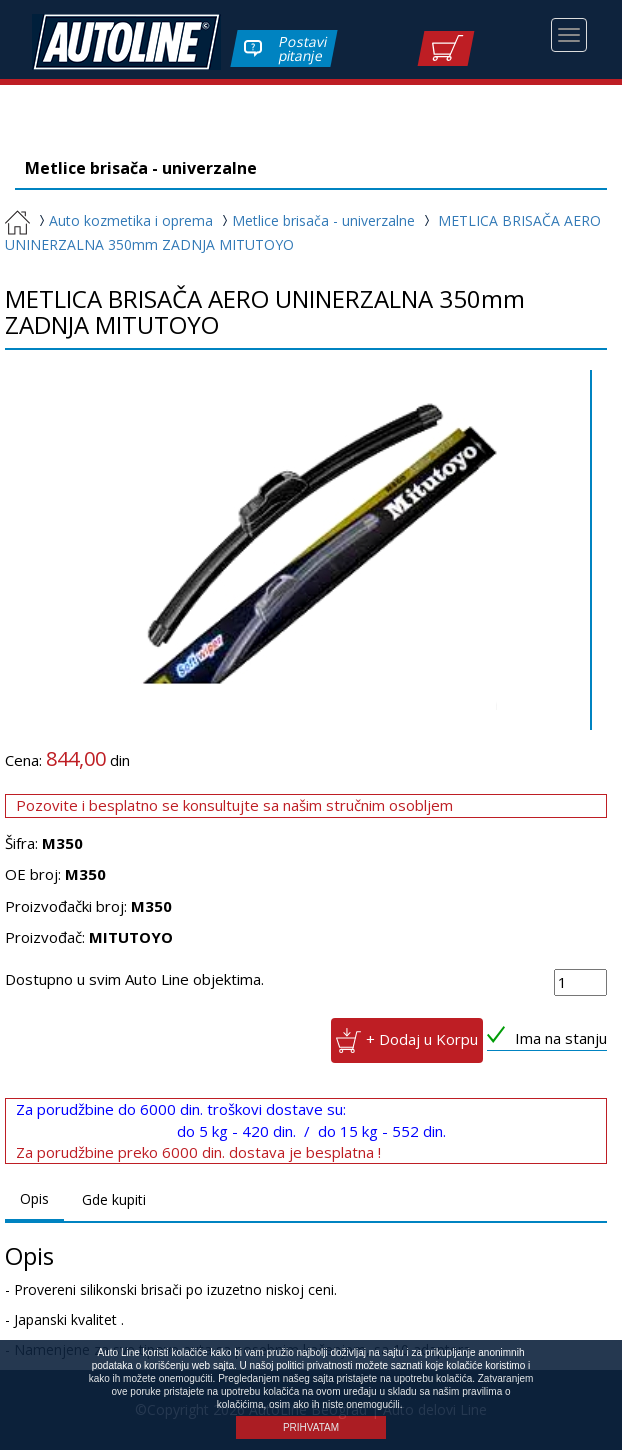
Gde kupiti (114, 1199)
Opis (34, 1198)
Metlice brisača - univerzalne (316, 220)
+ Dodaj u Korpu (422, 1038)
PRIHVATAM (311, 1427)
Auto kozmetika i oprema (123, 220)
